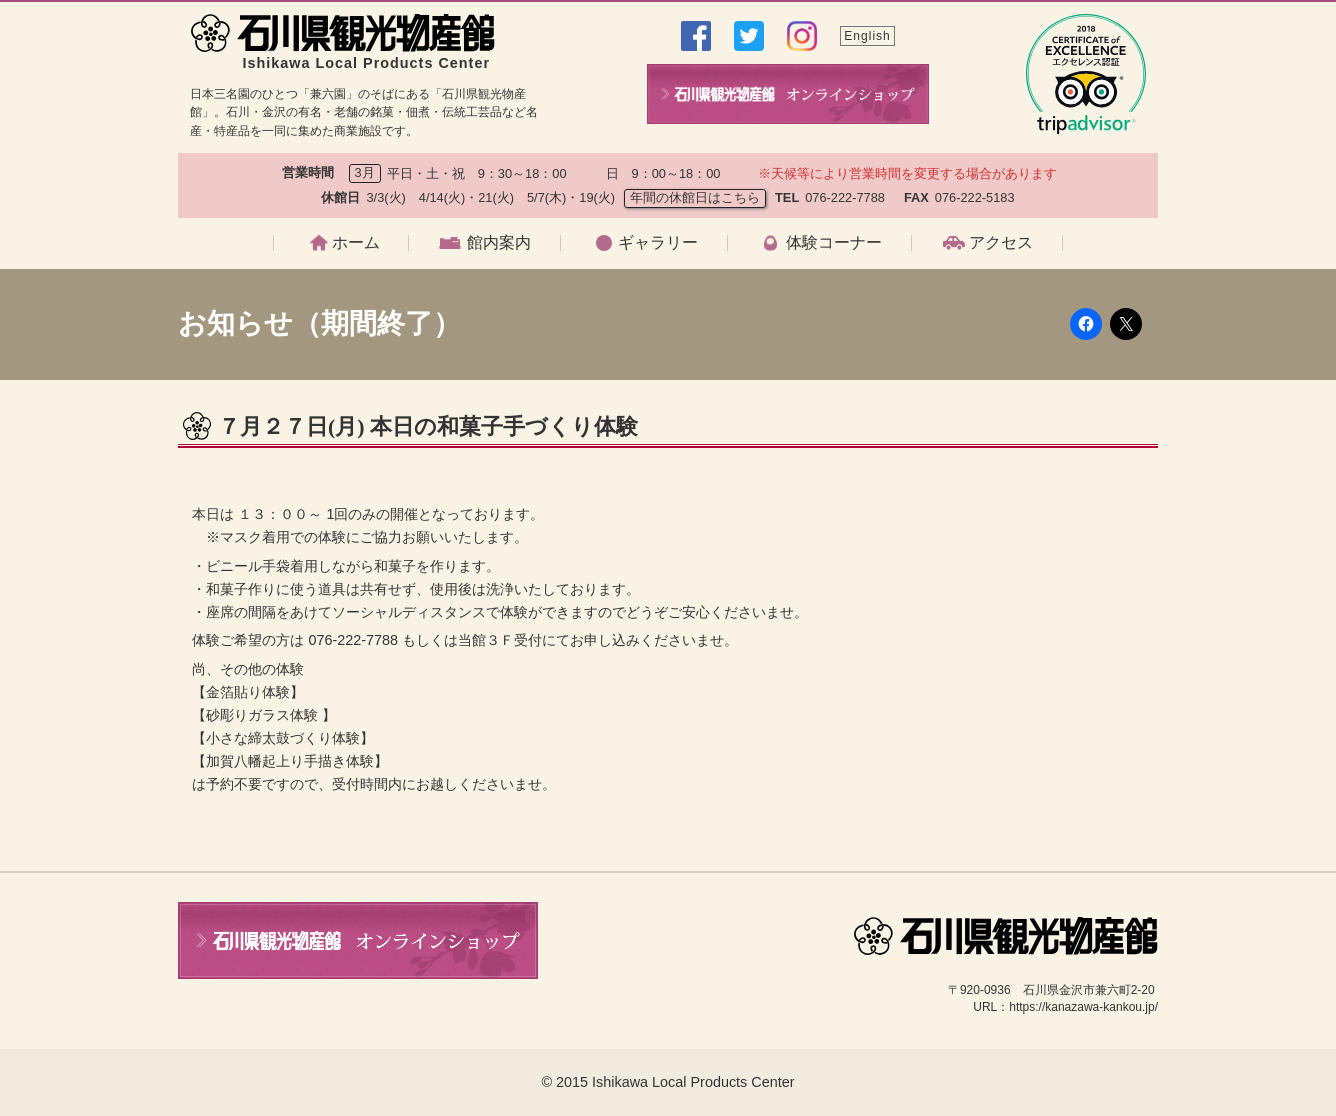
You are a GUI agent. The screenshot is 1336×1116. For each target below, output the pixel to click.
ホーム (356, 243)
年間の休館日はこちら (695, 197)
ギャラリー (658, 243)
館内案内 (499, 243)
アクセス (1001, 243)
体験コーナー (834, 243)
